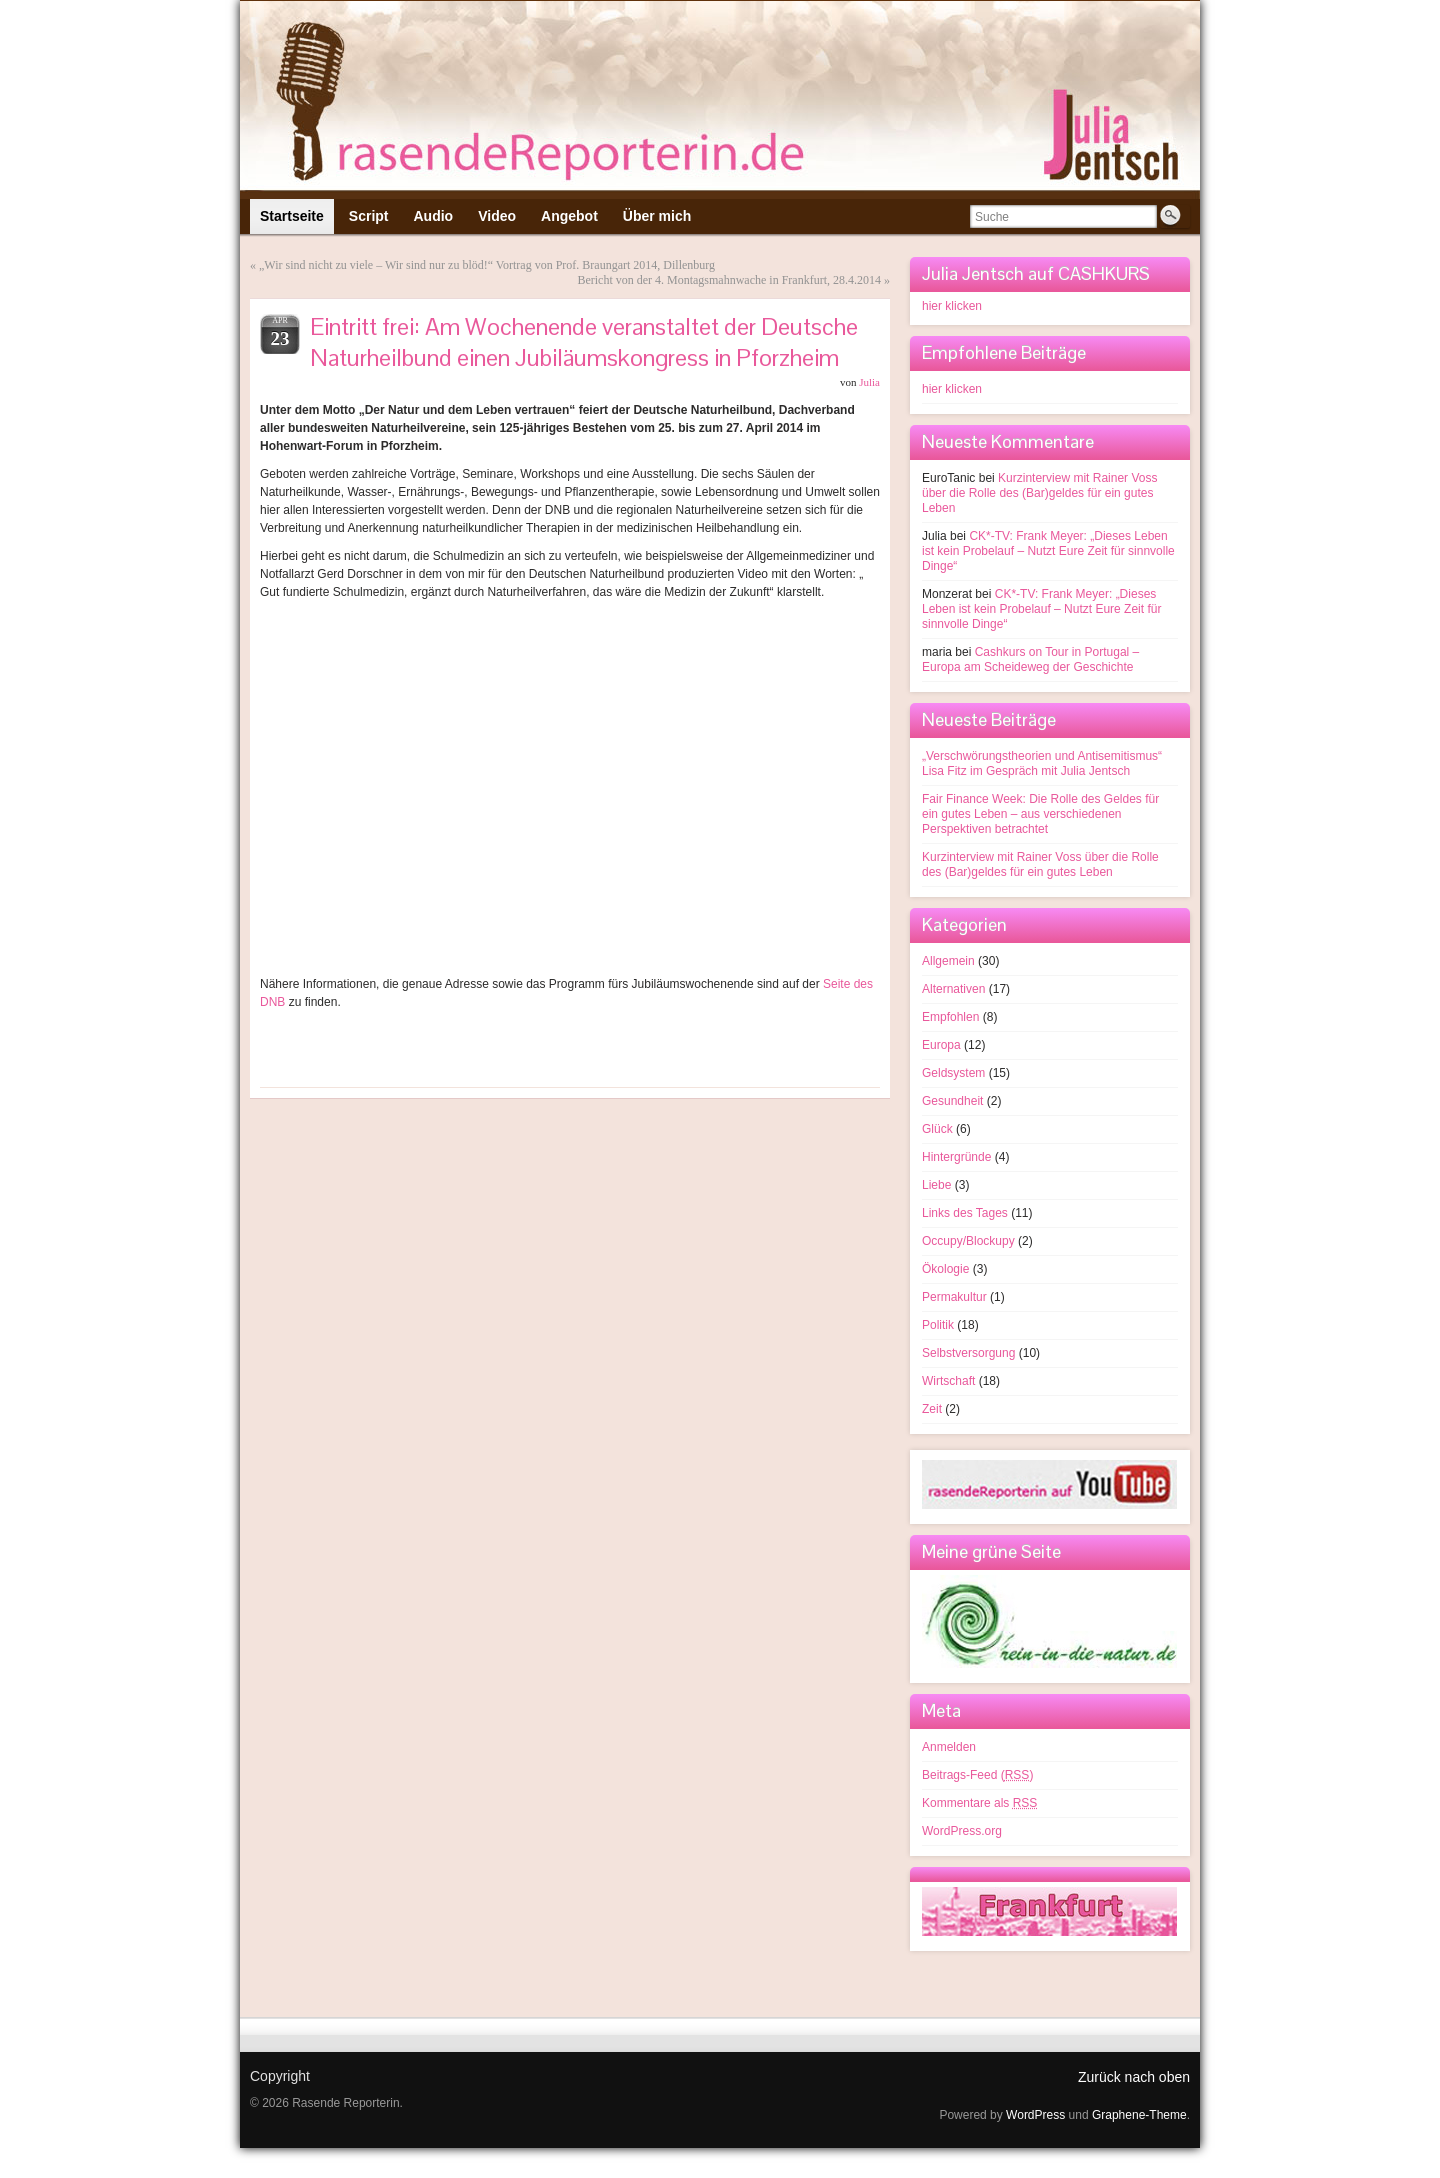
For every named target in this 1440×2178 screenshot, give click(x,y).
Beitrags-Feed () (977, 1775)
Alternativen (953, 989)
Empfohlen (950, 1017)
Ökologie (945, 1269)
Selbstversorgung (968, 1353)
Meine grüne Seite (991, 1551)
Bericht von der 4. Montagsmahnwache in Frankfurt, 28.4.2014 (729, 280)
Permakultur (954, 1297)
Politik (938, 1325)
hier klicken (952, 306)
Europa (941, 1045)
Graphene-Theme (1139, 2115)
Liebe (936, 1185)
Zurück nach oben (1134, 2077)
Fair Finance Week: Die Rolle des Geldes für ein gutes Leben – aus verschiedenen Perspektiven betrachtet (1040, 814)
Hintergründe (956, 1157)
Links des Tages (965, 1213)
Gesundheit (952, 1101)
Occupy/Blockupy (968, 1241)
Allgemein (948, 961)
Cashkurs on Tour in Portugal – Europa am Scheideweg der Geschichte (1030, 659)
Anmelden (949, 1747)
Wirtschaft (948, 1381)
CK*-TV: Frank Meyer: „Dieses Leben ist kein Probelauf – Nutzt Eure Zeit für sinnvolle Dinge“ (1048, 551)
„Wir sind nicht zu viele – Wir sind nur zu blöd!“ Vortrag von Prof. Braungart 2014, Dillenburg (487, 265)
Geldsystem (953, 1073)
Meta (941, 1710)
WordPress (1035, 2115)
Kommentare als (979, 1803)
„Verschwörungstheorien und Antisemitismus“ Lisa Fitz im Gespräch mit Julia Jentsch (1042, 763)
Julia (869, 382)
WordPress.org (962, 1831)
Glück (937, 1129)
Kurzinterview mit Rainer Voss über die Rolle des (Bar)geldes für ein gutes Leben (1039, 493)
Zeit (932, 1409)
